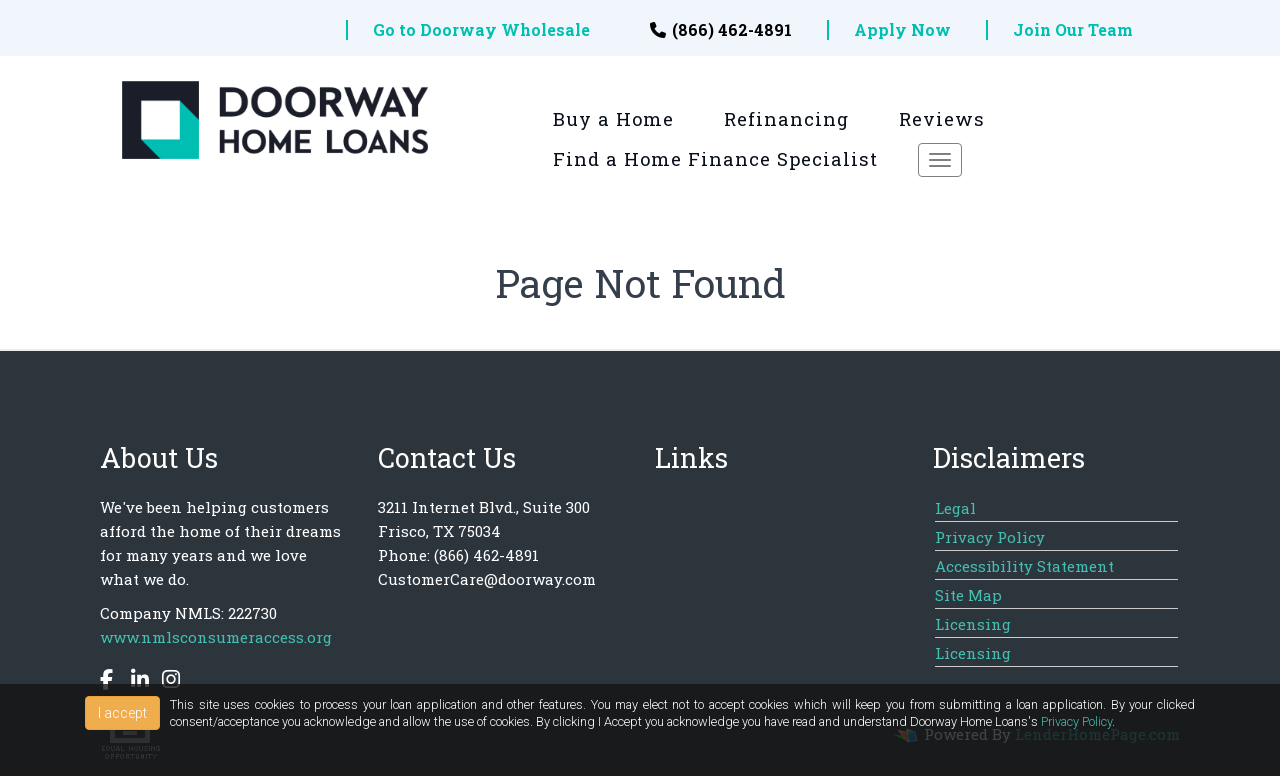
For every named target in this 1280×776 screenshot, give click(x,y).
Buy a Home (613, 119)
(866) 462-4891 (721, 30)
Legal (955, 508)
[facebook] (109, 682)
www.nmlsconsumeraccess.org (216, 637)
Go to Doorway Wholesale (481, 30)
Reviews (942, 119)
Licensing (973, 624)
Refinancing (786, 119)
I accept (122, 713)
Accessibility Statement (1024, 566)
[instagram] (166, 682)
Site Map (968, 595)
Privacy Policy (990, 537)
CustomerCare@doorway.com (487, 579)
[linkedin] (135, 682)
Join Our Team (1073, 30)
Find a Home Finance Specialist (715, 159)
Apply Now (902, 30)
